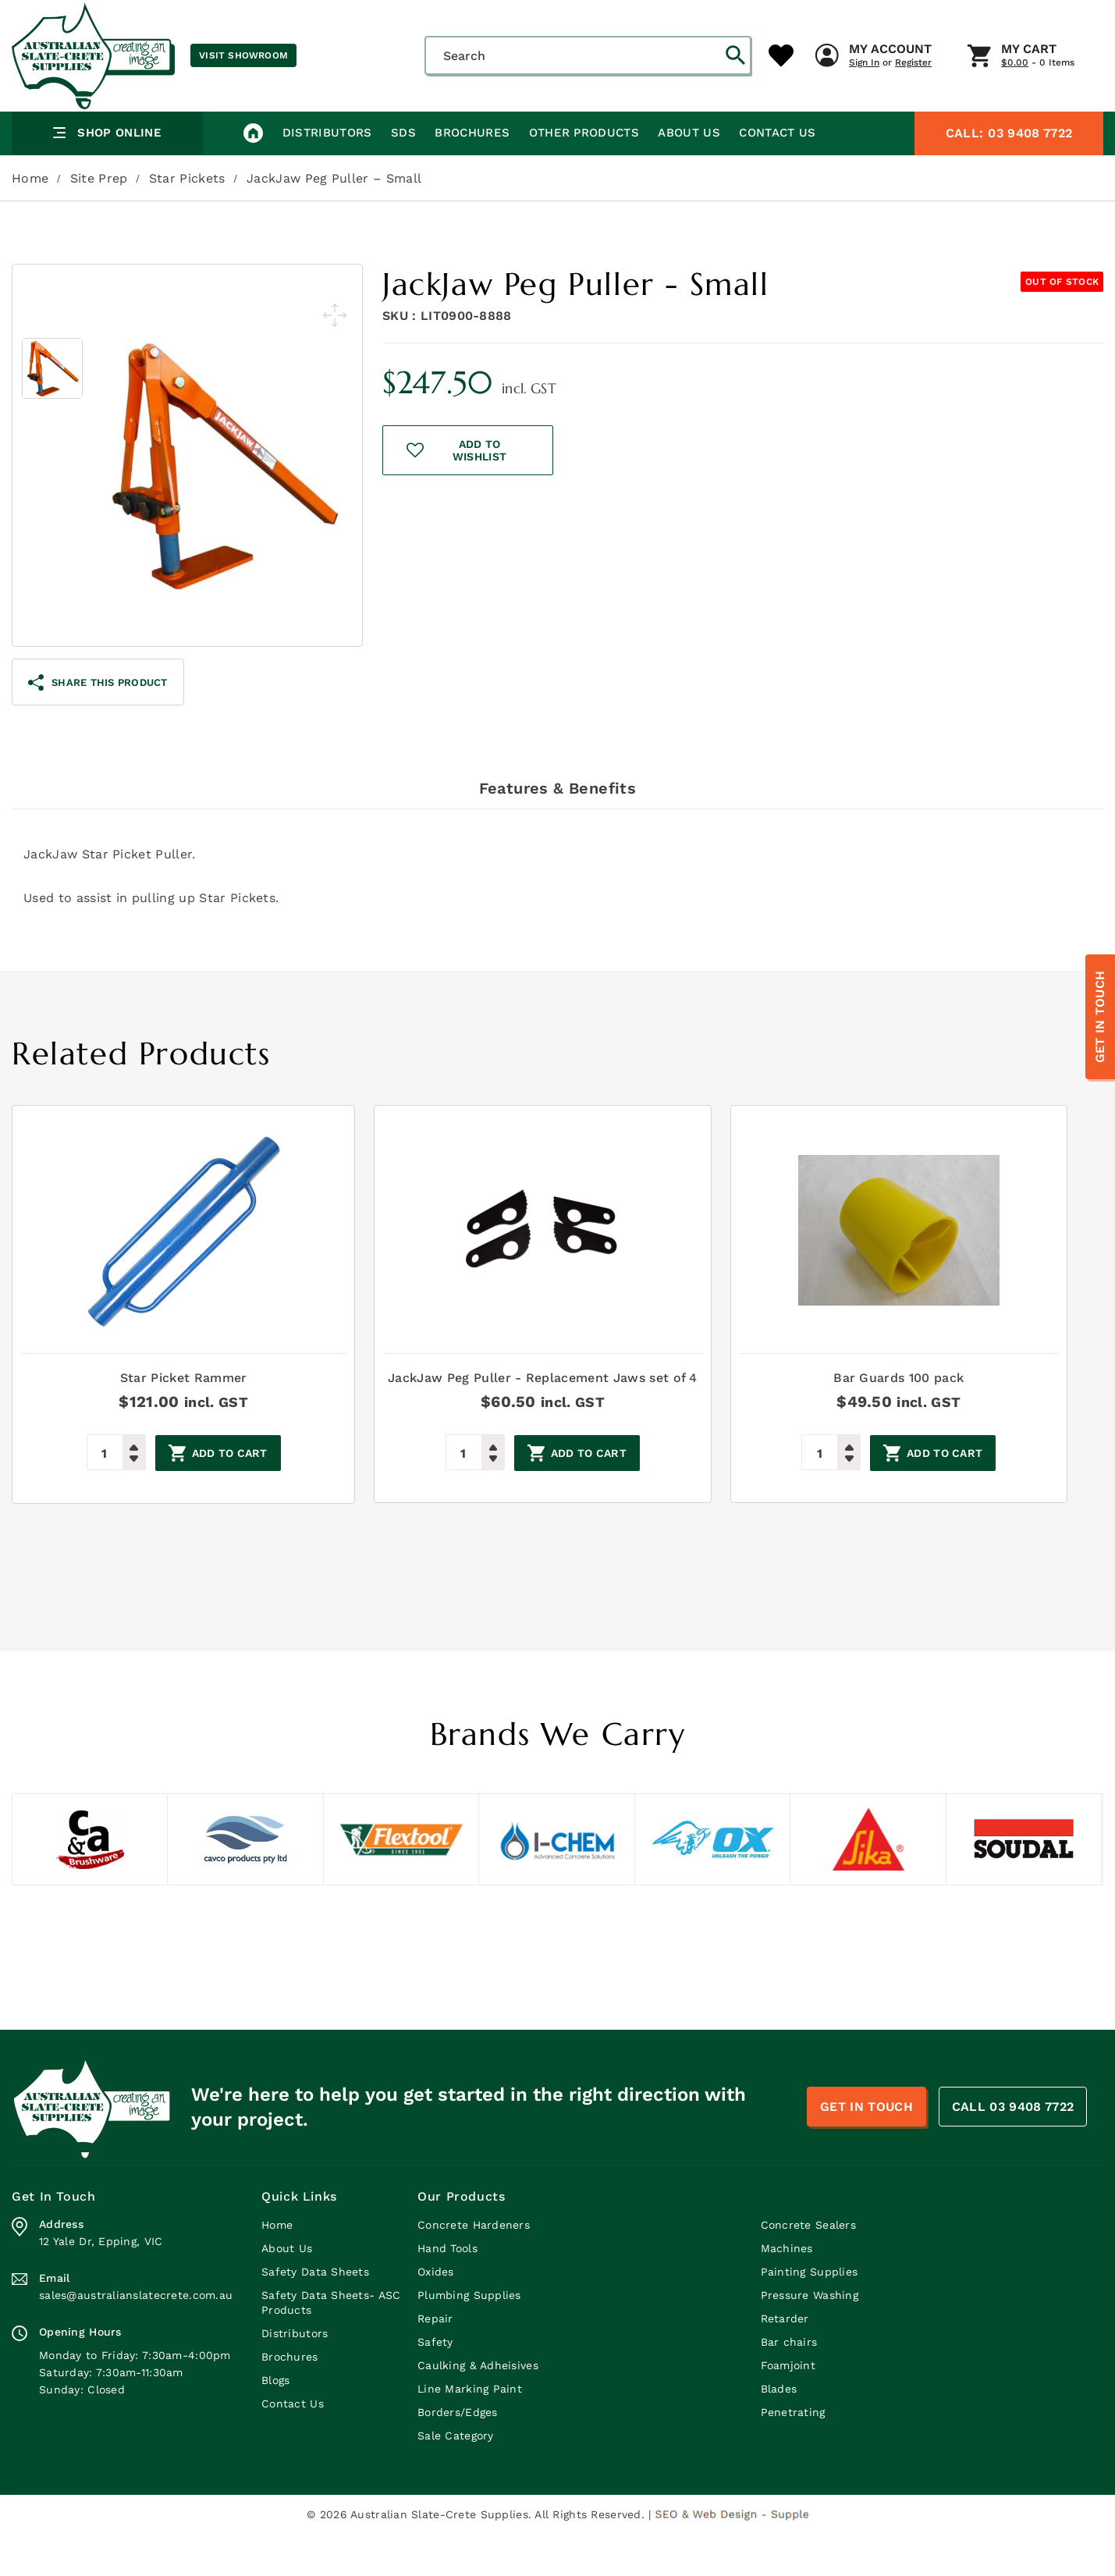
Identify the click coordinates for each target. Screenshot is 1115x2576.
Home (30, 220)
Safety (435, 2384)
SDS (402, 175)
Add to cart (227, 1496)
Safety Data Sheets (315, 2314)
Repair (435, 2360)
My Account (605, 124)
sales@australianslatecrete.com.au (136, 2337)
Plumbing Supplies (469, 2337)
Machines (787, 2290)
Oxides (435, 2314)
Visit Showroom (243, 55)
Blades (779, 2431)
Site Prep (99, 220)
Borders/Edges (457, 2454)
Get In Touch (1099, 1017)
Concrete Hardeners (473, 2267)
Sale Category (455, 2477)
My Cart (744, 124)
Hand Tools (447, 2290)
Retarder (785, 2360)
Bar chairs (789, 2384)
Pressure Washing (809, 2337)
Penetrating (793, 2454)
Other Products (582, 175)
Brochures (471, 175)
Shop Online (107, 175)
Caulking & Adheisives (477, 2407)
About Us (687, 175)
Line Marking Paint (469, 2431)
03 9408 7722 (1009, 175)
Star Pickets (187, 220)
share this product (97, 724)
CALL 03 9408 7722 (1013, 2148)
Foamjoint (788, 2407)
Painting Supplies (809, 2314)
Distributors (326, 175)
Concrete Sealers (808, 2267)
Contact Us (775, 175)
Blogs (275, 2422)
